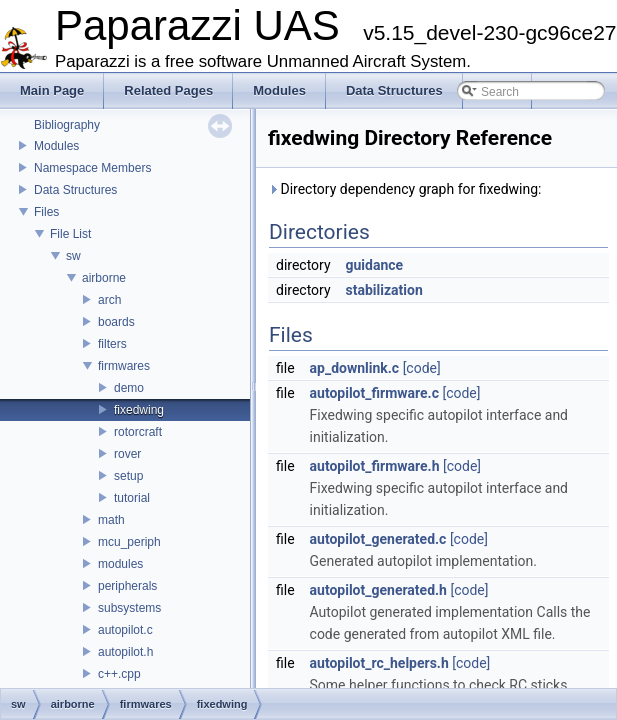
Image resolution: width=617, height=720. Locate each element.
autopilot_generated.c (378, 539)
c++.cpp (119, 674)
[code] (422, 368)
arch (109, 300)
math (111, 520)
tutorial (132, 498)
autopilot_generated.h (378, 590)
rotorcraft (138, 432)
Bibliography (67, 125)
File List (70, 234)
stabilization (384, 290)
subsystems (129, 608)
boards (116, 322)
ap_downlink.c (355, 368)
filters (112, 344)
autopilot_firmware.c (374, 393)
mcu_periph (129, 542)
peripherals (127, 586)
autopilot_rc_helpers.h (379, 663)
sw (73, 256)
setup (128, 476)
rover (127, 454)
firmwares (124, 366)
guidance (375, 265)
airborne (104, 278)
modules (120, 564)
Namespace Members (92, 168)
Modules (56, 146)
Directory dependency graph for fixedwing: (405, 189)
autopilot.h (125, 652)
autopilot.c (125, 630)
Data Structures (75, 190)
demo (129, 388)
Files (46, 212)
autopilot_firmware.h (375, 466)
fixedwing (139, 410)
